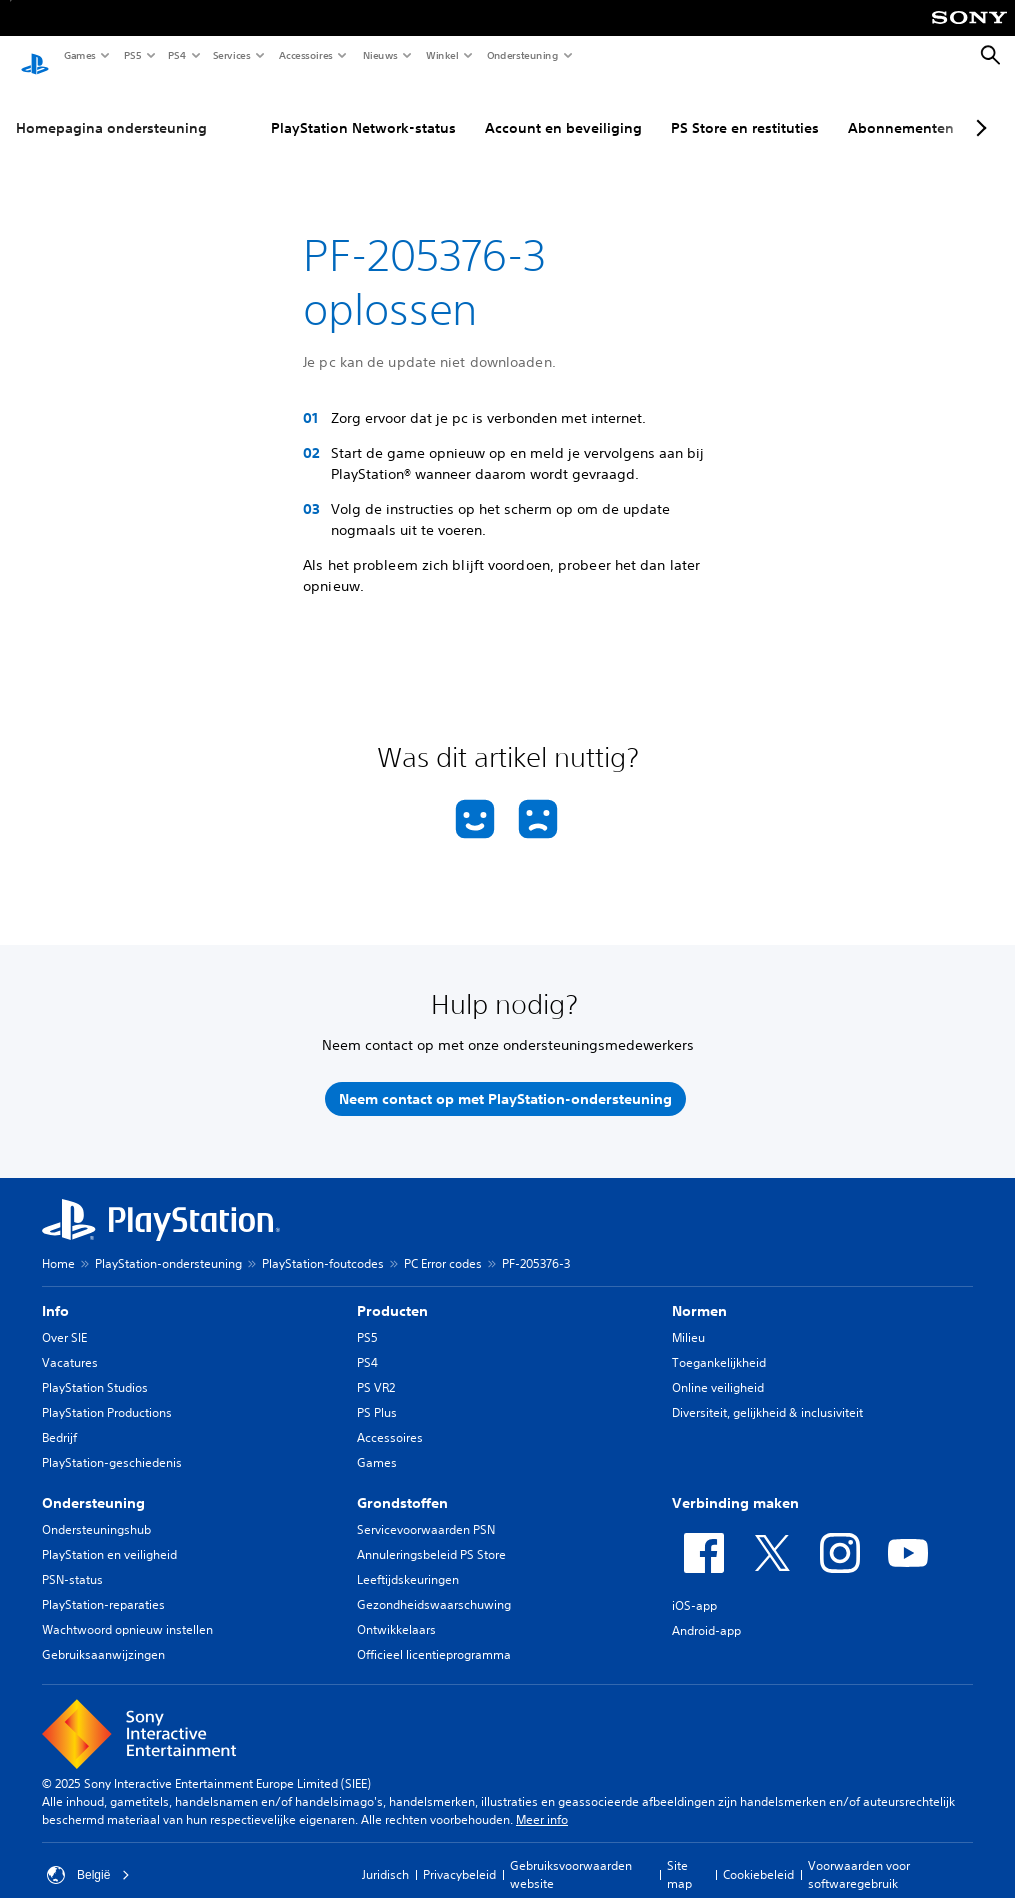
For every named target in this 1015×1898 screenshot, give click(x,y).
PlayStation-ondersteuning (168, 1244)
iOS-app (694, 1586)
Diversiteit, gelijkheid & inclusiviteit (767, 1393)
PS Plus (377, 1393)
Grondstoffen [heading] (402, 1484)
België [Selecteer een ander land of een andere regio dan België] (88, 1856)
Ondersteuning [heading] (93, 1484)
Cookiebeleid (758, 1855)
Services (231, 55)
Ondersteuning (522, 55)
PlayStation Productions (107, 1393)
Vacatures (70, 1343)
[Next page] (978, 109)
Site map (679, 1855)
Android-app (706, 1611)
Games (79, 55)
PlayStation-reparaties (103, 1585)
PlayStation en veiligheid (109, 1535)
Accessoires (305, 55)
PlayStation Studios (95, 1368)
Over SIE (64, 1318)
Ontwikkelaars (396, 1610)
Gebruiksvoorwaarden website (571, 1855)
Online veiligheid (718, 1368)
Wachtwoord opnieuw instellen (127, 1610)
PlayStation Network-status (363, 109)
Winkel (441, 55)
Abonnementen (901, 109)
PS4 (176, 55)
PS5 (131, 55)
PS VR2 (376, 1368)
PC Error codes (443, 1244)
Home (58, 1244)
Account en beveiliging (563, 109)
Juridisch (385, 1855)
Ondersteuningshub (96, 1510)
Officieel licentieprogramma (434, 1635)
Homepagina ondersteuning (111, 109)
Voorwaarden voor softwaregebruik (859, 1855)
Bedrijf (59, 1418)
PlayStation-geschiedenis (112, 1443)
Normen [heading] (699, 1292)
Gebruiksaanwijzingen (103, 1635)
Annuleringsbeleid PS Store (431, 1535)
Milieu (688, 1318)
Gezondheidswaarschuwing (434, 1585)
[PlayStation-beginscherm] (35, 56)
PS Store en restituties (745, 109)
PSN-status (72, 1560)
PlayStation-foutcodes (323, 1244)
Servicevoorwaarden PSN (426, 1510)
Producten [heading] (392, 1292)
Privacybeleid (459, 1855)
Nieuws (379, 55)
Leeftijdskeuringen (408, 1560)
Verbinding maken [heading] (735, 1484)
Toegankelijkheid (719, 1343)
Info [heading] (55, 1292)
